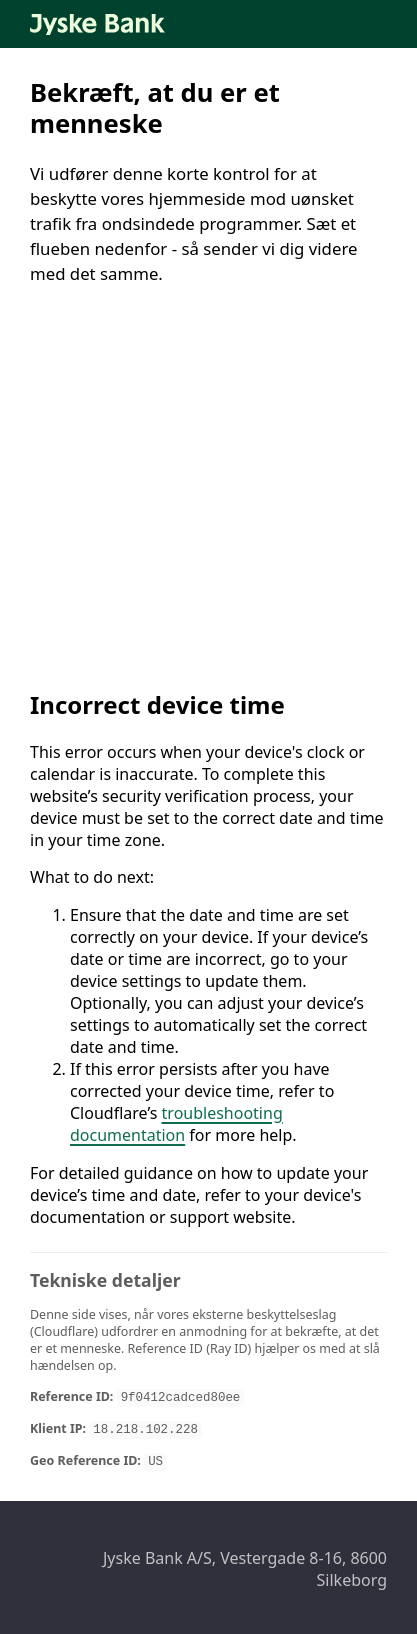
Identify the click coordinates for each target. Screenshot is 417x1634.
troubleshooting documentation (176, 1124)
